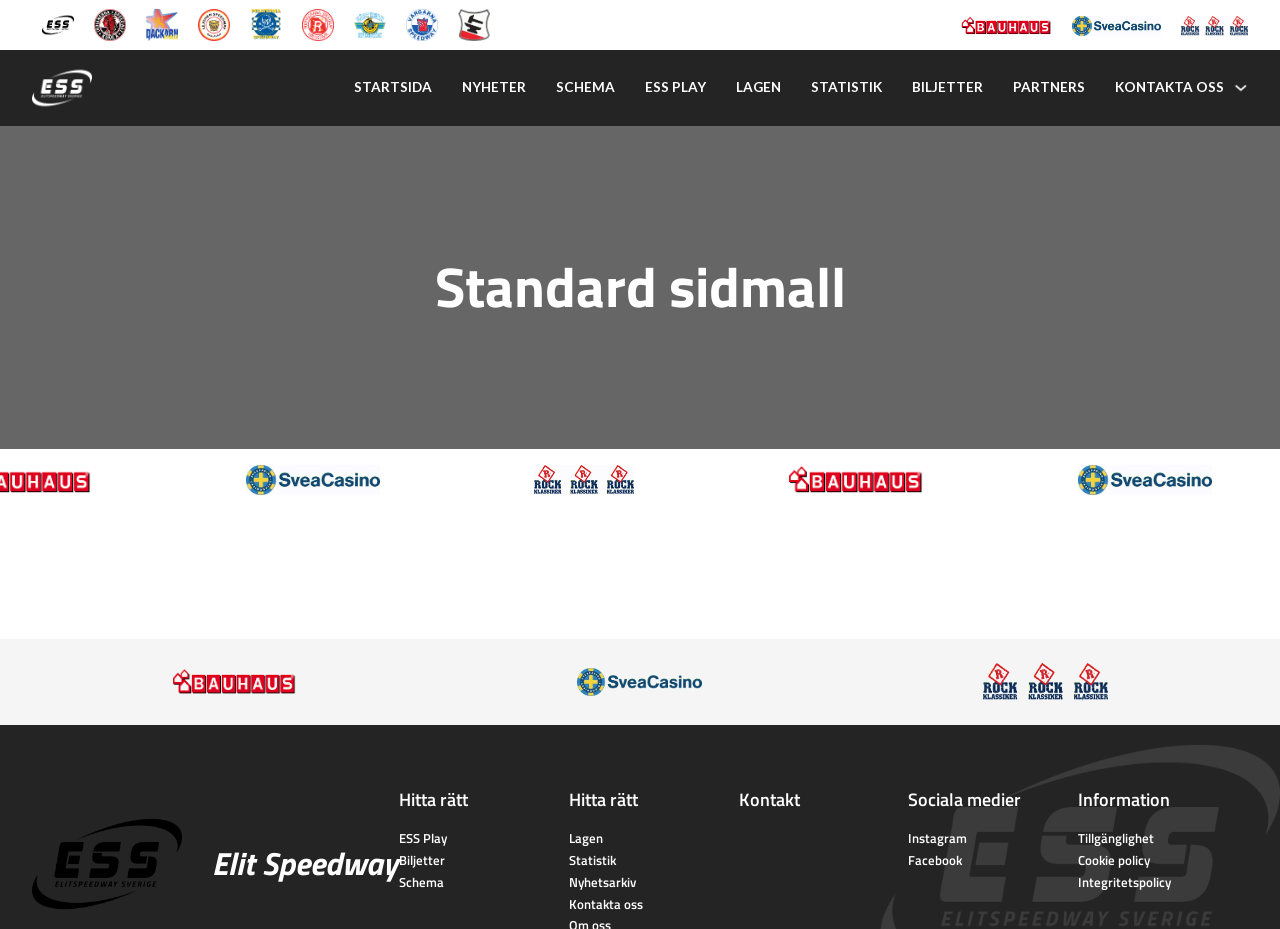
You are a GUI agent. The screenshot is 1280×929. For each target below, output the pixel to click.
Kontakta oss (1169, 87)
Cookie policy (1114, 860)
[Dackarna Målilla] (162, 23)
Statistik (846, 87)
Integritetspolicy (1124, 882)
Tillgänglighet (1116, 838)
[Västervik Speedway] (370, 23)
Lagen (758, 87)
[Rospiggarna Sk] (318, 23)
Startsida (393, 87)
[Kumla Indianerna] (110, 23)
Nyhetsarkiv (602, 882)
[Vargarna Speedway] (422, 23)
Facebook (935, 860)
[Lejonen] (214, 23)
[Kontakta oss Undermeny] (1241, 88)
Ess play (675, 87)
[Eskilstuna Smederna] (474, 23)
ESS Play (423, 838)
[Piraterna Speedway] (266, 23)
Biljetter (947, 87)
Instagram (937, 838)
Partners (1049, 87)
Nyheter (494, 87)
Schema (585, 87)
